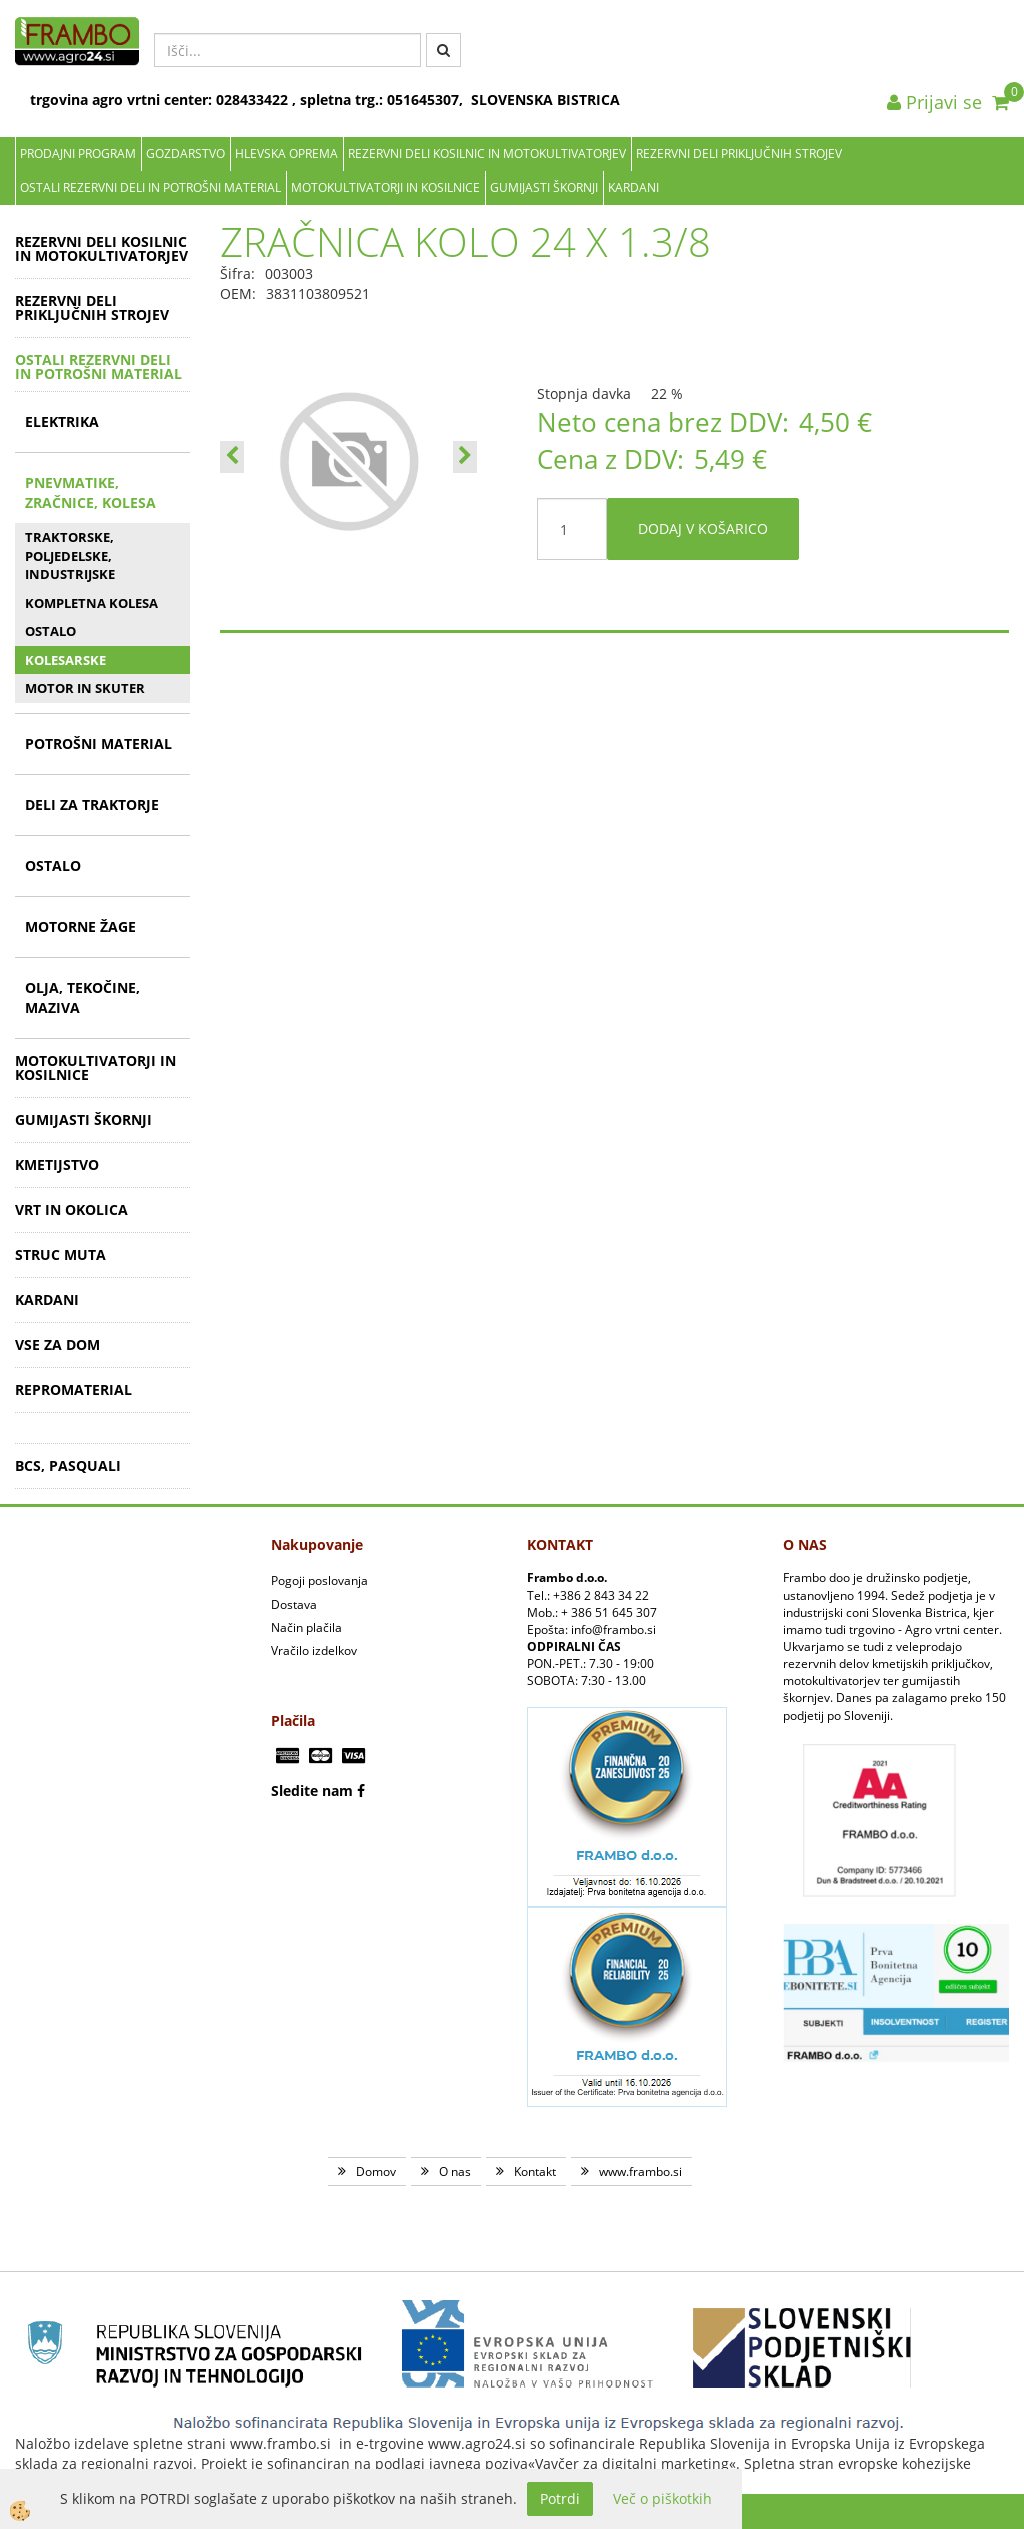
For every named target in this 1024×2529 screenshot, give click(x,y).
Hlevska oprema (286, 153)
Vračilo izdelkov (314, 1650)
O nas (455, 2171)
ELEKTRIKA (62, 421)
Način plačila (306, 1627)
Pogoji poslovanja (319, 1580)
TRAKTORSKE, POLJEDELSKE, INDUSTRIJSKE (70, 555)
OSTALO (50, 631)
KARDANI (633, 187)
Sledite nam (312, 1790)
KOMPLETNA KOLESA (91, 603)
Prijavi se (934, 102)
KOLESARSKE (65, 660)
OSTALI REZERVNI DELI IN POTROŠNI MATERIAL (150, 187)
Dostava (294, 1604)
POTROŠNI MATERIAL (98, 743)
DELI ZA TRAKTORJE (92, 804)
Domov (376, 2171)
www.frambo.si (640, 2171)
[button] (465, 457)
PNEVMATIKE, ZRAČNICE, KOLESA (90, 492)
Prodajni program (78, 153)
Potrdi (560, 2498)
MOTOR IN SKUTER (85, 688)
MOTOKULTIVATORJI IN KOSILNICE (385, 187)
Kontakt (535, 2171)
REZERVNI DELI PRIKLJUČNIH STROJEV (739, 153)
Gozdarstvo (185, 153)
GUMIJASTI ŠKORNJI (544, 187)
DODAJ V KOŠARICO (703, 528)
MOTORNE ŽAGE (80, 926)
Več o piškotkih (662, 2498)
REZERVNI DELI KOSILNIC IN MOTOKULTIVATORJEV (487, 153)
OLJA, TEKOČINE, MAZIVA (82, 997)
